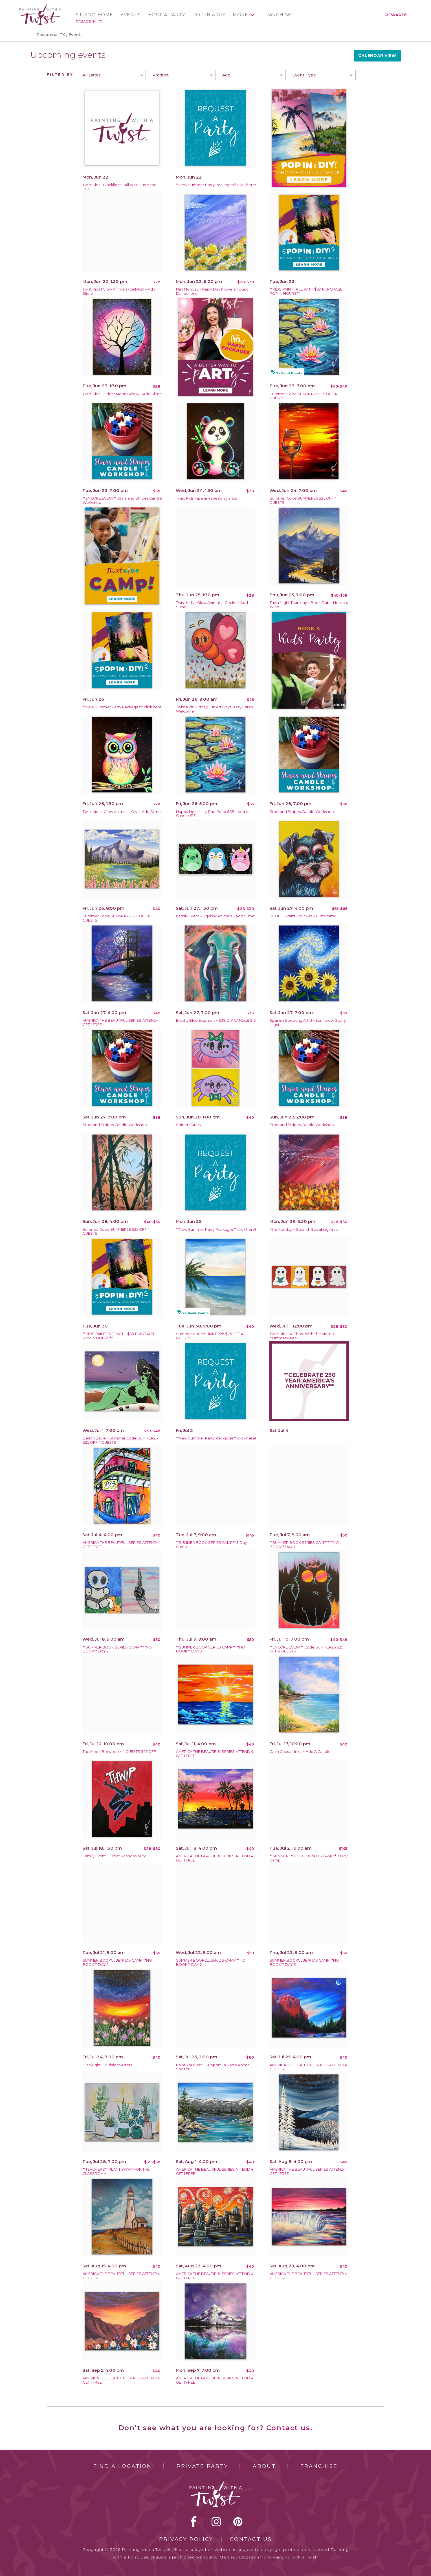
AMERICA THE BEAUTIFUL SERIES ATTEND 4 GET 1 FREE (121, 1022)
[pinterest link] (238, 2521)
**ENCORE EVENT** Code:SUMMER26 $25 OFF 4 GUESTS (306, 1649)
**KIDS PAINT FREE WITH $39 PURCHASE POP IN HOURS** (306, 291)
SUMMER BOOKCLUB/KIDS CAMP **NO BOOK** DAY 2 (117, 1962)
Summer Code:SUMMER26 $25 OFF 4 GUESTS (303, 396)
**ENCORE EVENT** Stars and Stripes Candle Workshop (122, 500)
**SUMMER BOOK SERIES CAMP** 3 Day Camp (211, 1544)
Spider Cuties (188, 1125)
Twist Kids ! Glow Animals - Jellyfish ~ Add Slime (119, 291)
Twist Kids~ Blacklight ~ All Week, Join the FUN (120, 187)
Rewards (396, 14)
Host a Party (166, 14)
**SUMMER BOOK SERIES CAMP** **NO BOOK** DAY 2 (117, 1649)
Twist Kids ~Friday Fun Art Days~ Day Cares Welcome (214, 709)
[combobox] (112, 75)
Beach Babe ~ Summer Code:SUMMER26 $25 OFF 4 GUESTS (120, 1440)
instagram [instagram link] (216, 2521)
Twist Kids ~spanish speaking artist (206, 498)
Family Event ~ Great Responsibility (114, 1856)
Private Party (202, 2466)
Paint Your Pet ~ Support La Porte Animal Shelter (213, 2067)
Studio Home (94, 14)
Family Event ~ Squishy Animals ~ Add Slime (215, 916)
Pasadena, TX (89, 21)
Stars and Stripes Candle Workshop (302, 812)
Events (130, 14)
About (264, 2466)
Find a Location (122, 2466)
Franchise (276, 14)
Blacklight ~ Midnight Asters (107, 2065)
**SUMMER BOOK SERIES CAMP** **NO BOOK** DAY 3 (210, 1649)
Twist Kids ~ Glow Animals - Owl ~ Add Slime (122, 812)
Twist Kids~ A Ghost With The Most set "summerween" (303, 1336)
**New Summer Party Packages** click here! (216, 185)
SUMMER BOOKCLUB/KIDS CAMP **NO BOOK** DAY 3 (304, 1962)
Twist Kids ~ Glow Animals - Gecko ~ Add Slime (212, 605)
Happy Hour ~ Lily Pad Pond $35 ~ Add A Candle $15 (212, 814)
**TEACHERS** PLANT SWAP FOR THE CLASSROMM (116, 2171)
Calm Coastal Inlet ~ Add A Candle (300, 1751)
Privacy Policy (186, 2539)
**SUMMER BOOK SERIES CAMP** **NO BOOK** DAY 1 (304, 1544)
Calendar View (377, 55)
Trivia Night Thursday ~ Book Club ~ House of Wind (309, 605)
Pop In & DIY (208, 14)
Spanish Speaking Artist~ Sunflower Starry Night (308, 1022)
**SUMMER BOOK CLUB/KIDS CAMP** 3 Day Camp (309, 1858)
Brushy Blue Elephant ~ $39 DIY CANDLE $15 (216, 1020)
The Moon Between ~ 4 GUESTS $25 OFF (119, 1751)
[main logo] (40, 6)
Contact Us (251, 2539)
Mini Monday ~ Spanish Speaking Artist (304, 1229)
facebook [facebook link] (193, 2521)
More (240, 14)
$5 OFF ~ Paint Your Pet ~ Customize (302, 916)
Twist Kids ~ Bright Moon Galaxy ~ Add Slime (122, 394)
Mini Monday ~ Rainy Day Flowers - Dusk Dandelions (212, 291)
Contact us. (289, 2428)
